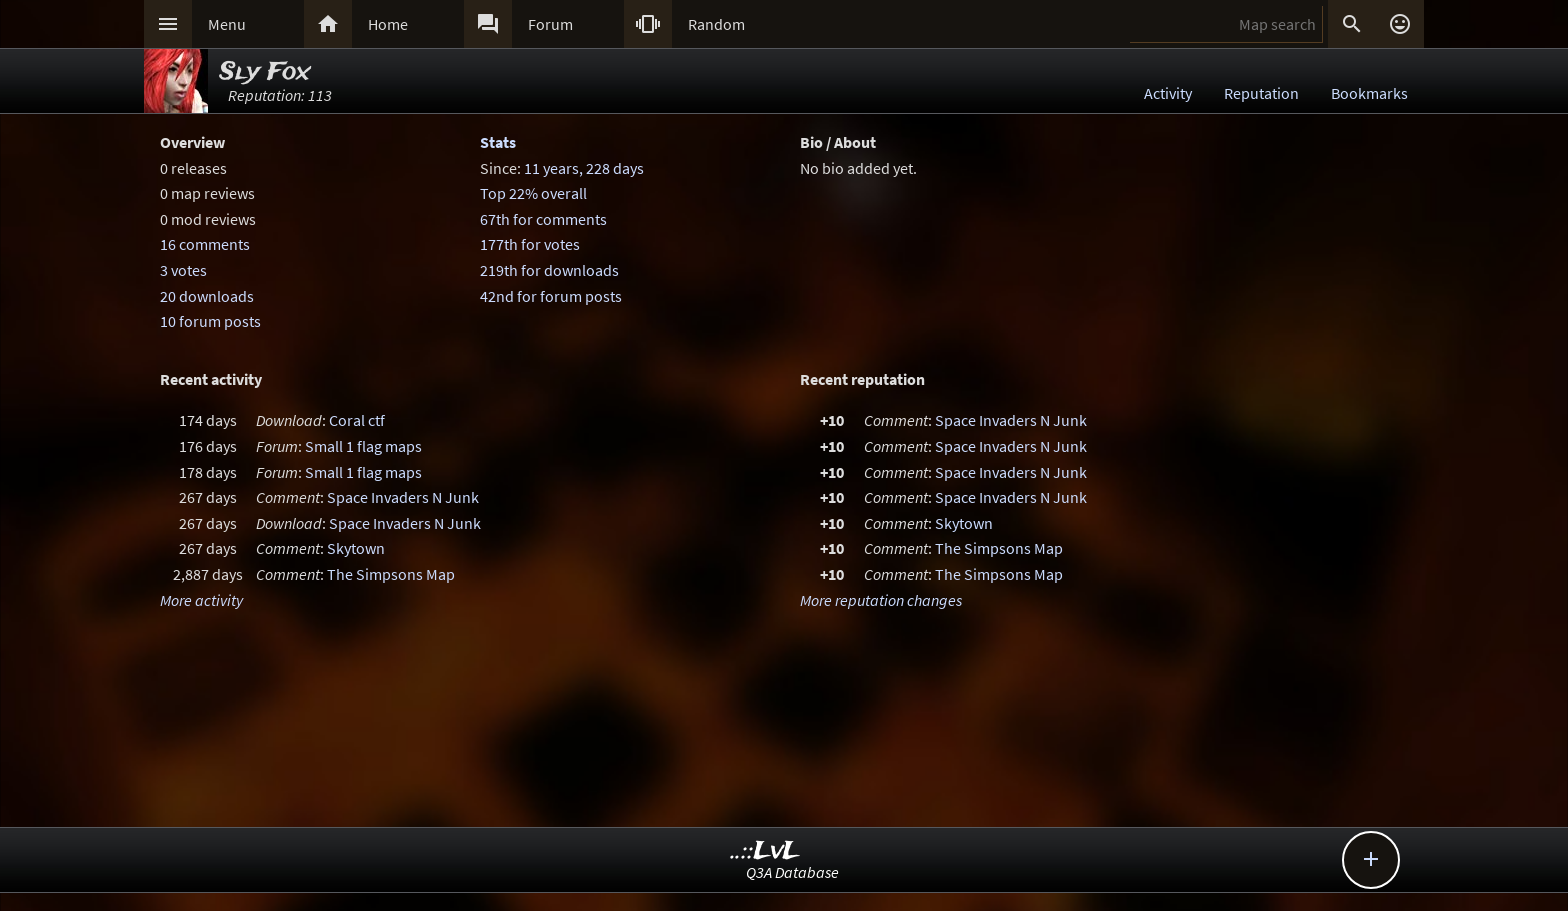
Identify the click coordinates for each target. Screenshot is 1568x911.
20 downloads (207, 296)
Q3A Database (792, 872)
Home (388, 24)
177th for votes (530, 244)
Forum (550, 24)
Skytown (356, 548)
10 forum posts (210, 321)
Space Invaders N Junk (403, 497)
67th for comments (543, 219)
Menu (227, 24)
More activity (201, 600)
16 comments (205, 244)
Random (716, 24)
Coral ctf (357, 420)
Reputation (1261, 93)
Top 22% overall (533, 193)
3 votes (183, 270)
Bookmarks (1369, 93)
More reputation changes (881, 600)
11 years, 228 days (584, 168)
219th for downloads (549, 270)
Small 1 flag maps (363, 446)
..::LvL (765, 851)
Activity (1168, 93)
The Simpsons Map (391, 574)
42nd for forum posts (551, 296)
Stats (498, 142)
